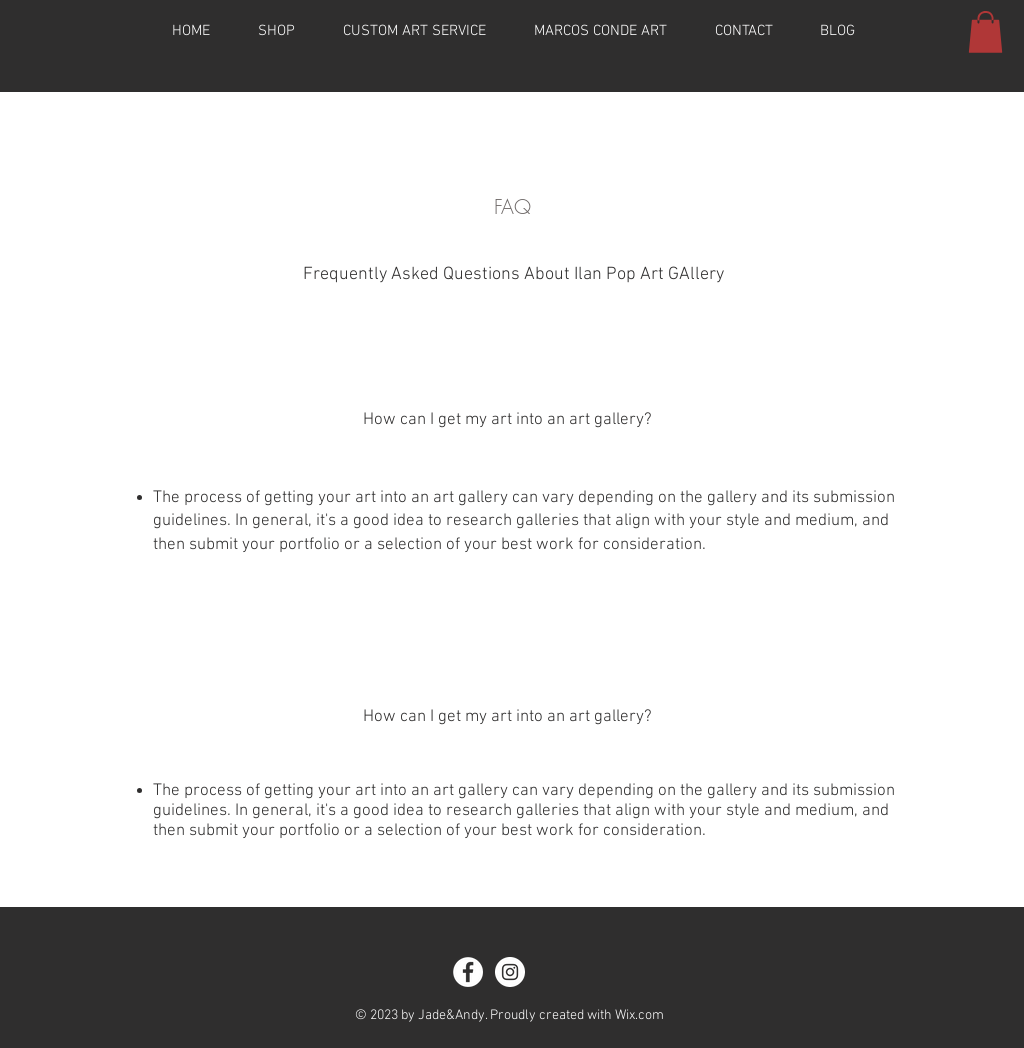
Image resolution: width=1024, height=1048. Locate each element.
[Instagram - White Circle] (510, 972)
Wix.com (639, 1015)
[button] (985, 32)
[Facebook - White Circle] (468, 972)
